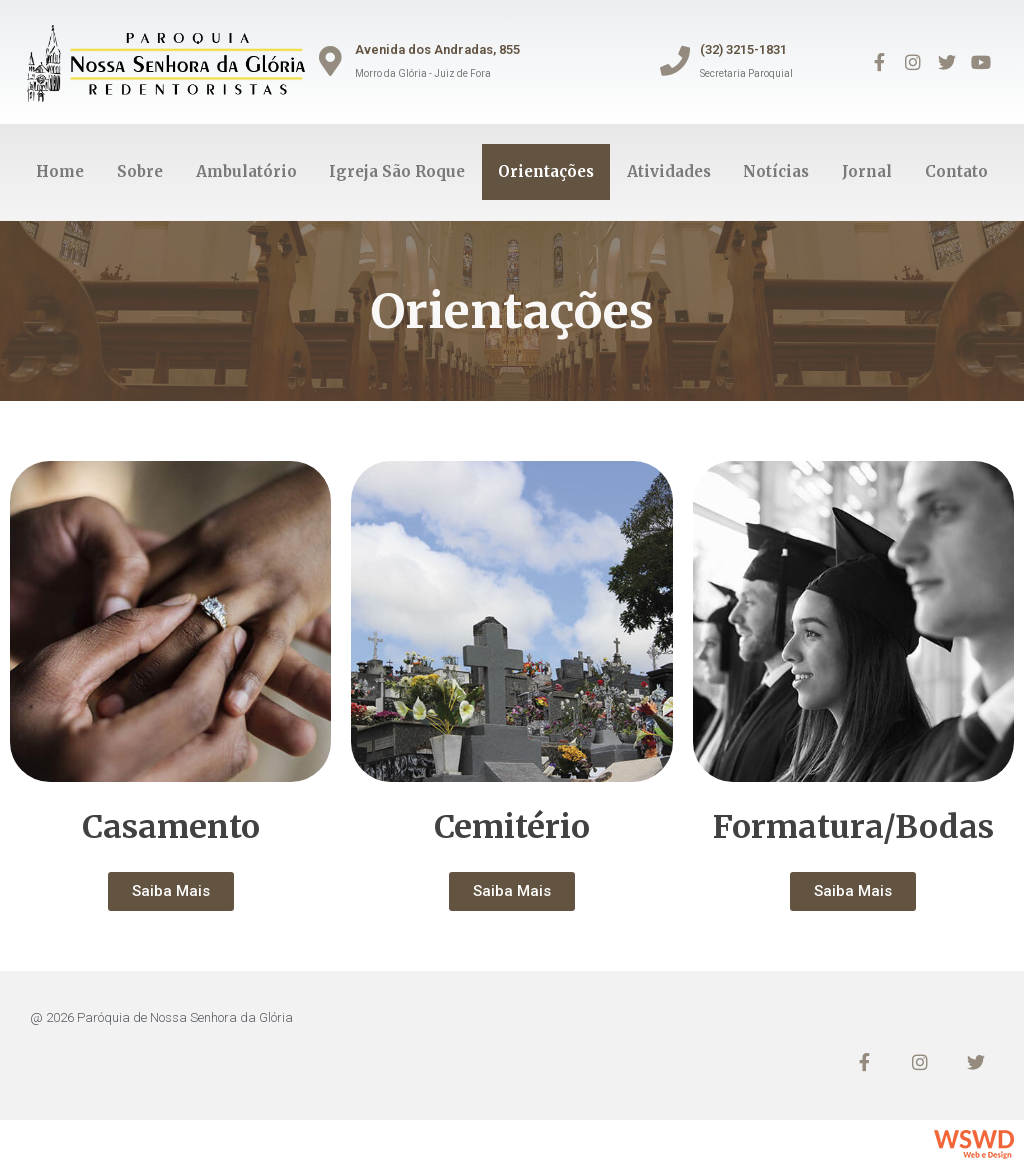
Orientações (546, 171)
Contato (956, 171)
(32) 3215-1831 (743, 49)
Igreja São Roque (397, 171)
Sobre (140, 171)
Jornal (867, 171)
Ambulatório (246, 171)
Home (60, 171)
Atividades (669, 171)
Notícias (776, 171)
